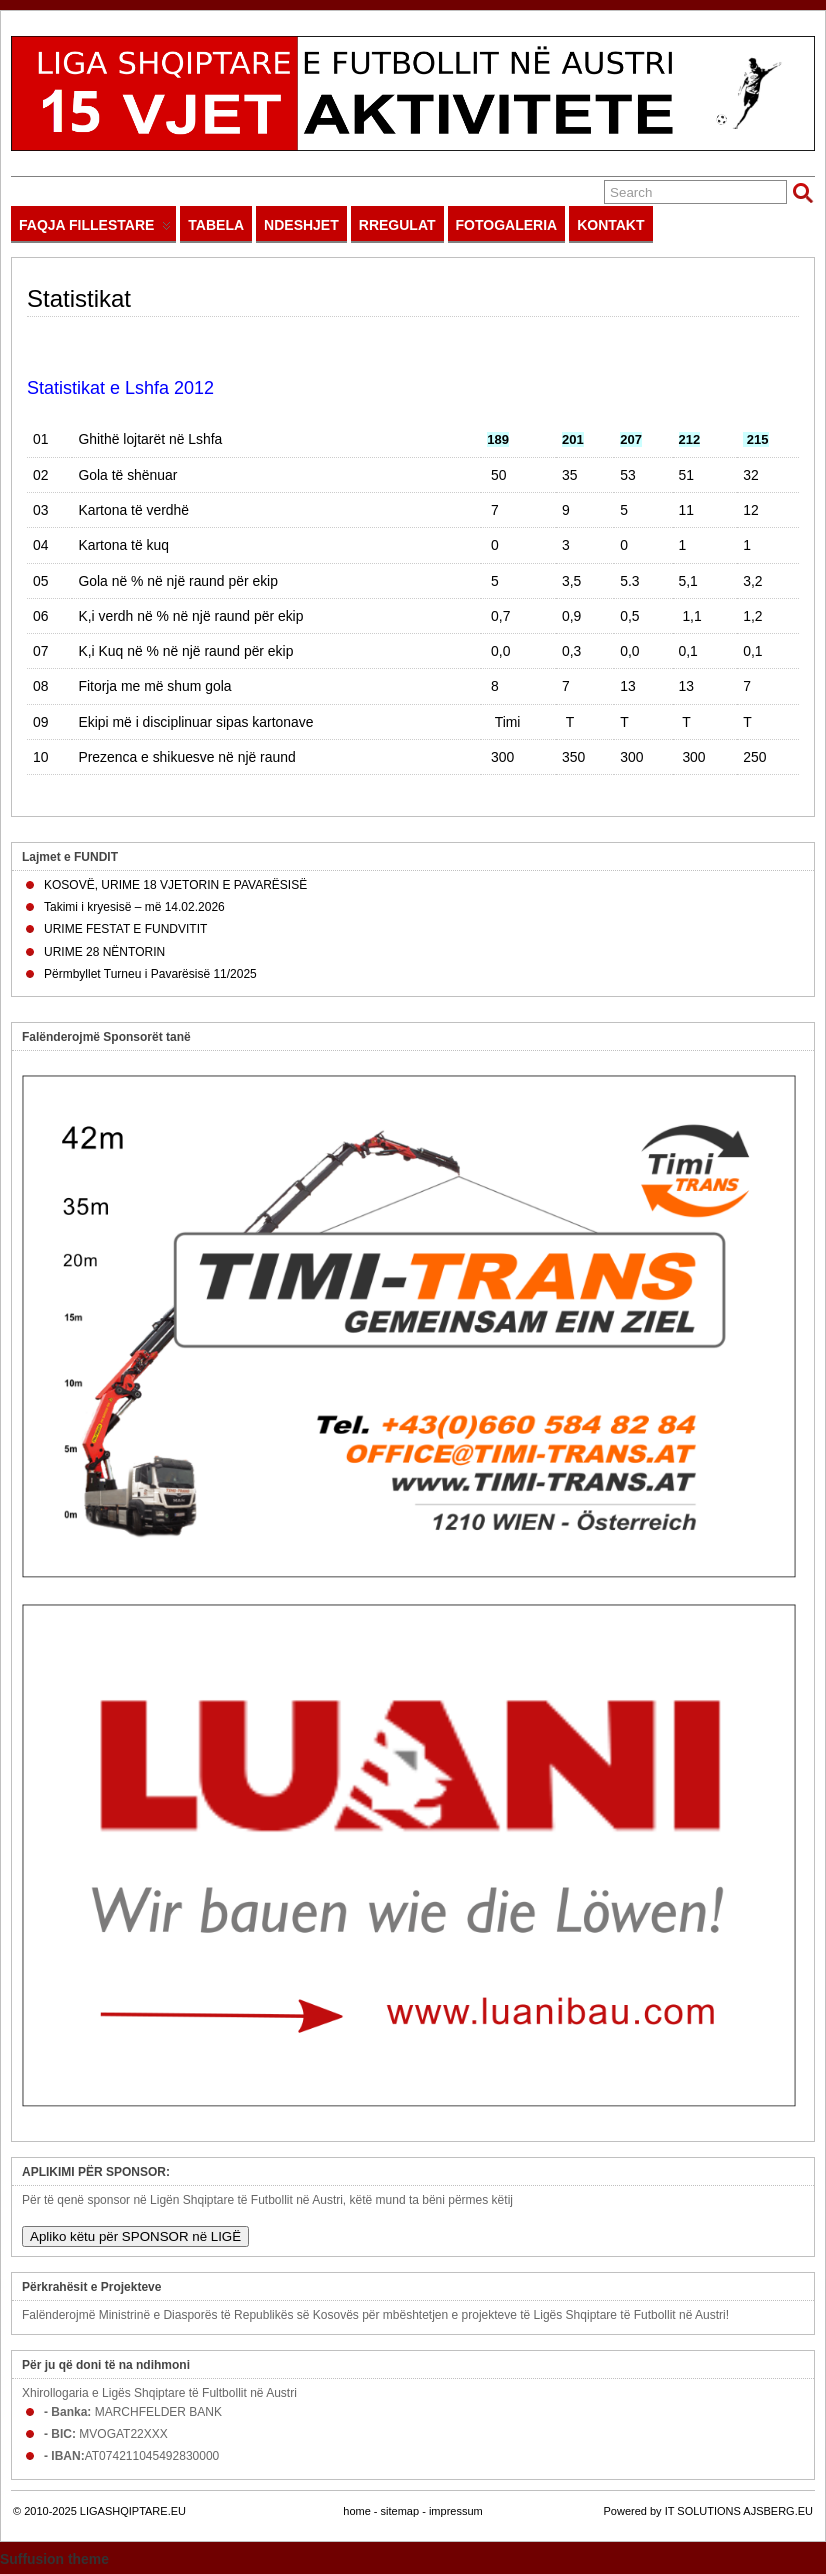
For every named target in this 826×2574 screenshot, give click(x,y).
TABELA (216, 225)
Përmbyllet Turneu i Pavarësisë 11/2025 (150, 974)
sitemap (400, 2511)
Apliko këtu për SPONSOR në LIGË (135, 2236)
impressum (456, 2511)
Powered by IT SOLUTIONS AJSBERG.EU (708, 2511)
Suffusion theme (54, 2559)
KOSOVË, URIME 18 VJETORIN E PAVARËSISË (175, 885)
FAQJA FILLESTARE (95, 229)
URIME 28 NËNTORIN (104, 952)
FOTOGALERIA (507, 225)
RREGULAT (397, 225)
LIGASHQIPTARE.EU (133, 2511)
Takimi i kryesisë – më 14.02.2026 (134, 907)
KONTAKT (610, 225)
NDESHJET (301, 225)
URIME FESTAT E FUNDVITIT (125, 929)
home (357, 2511)
